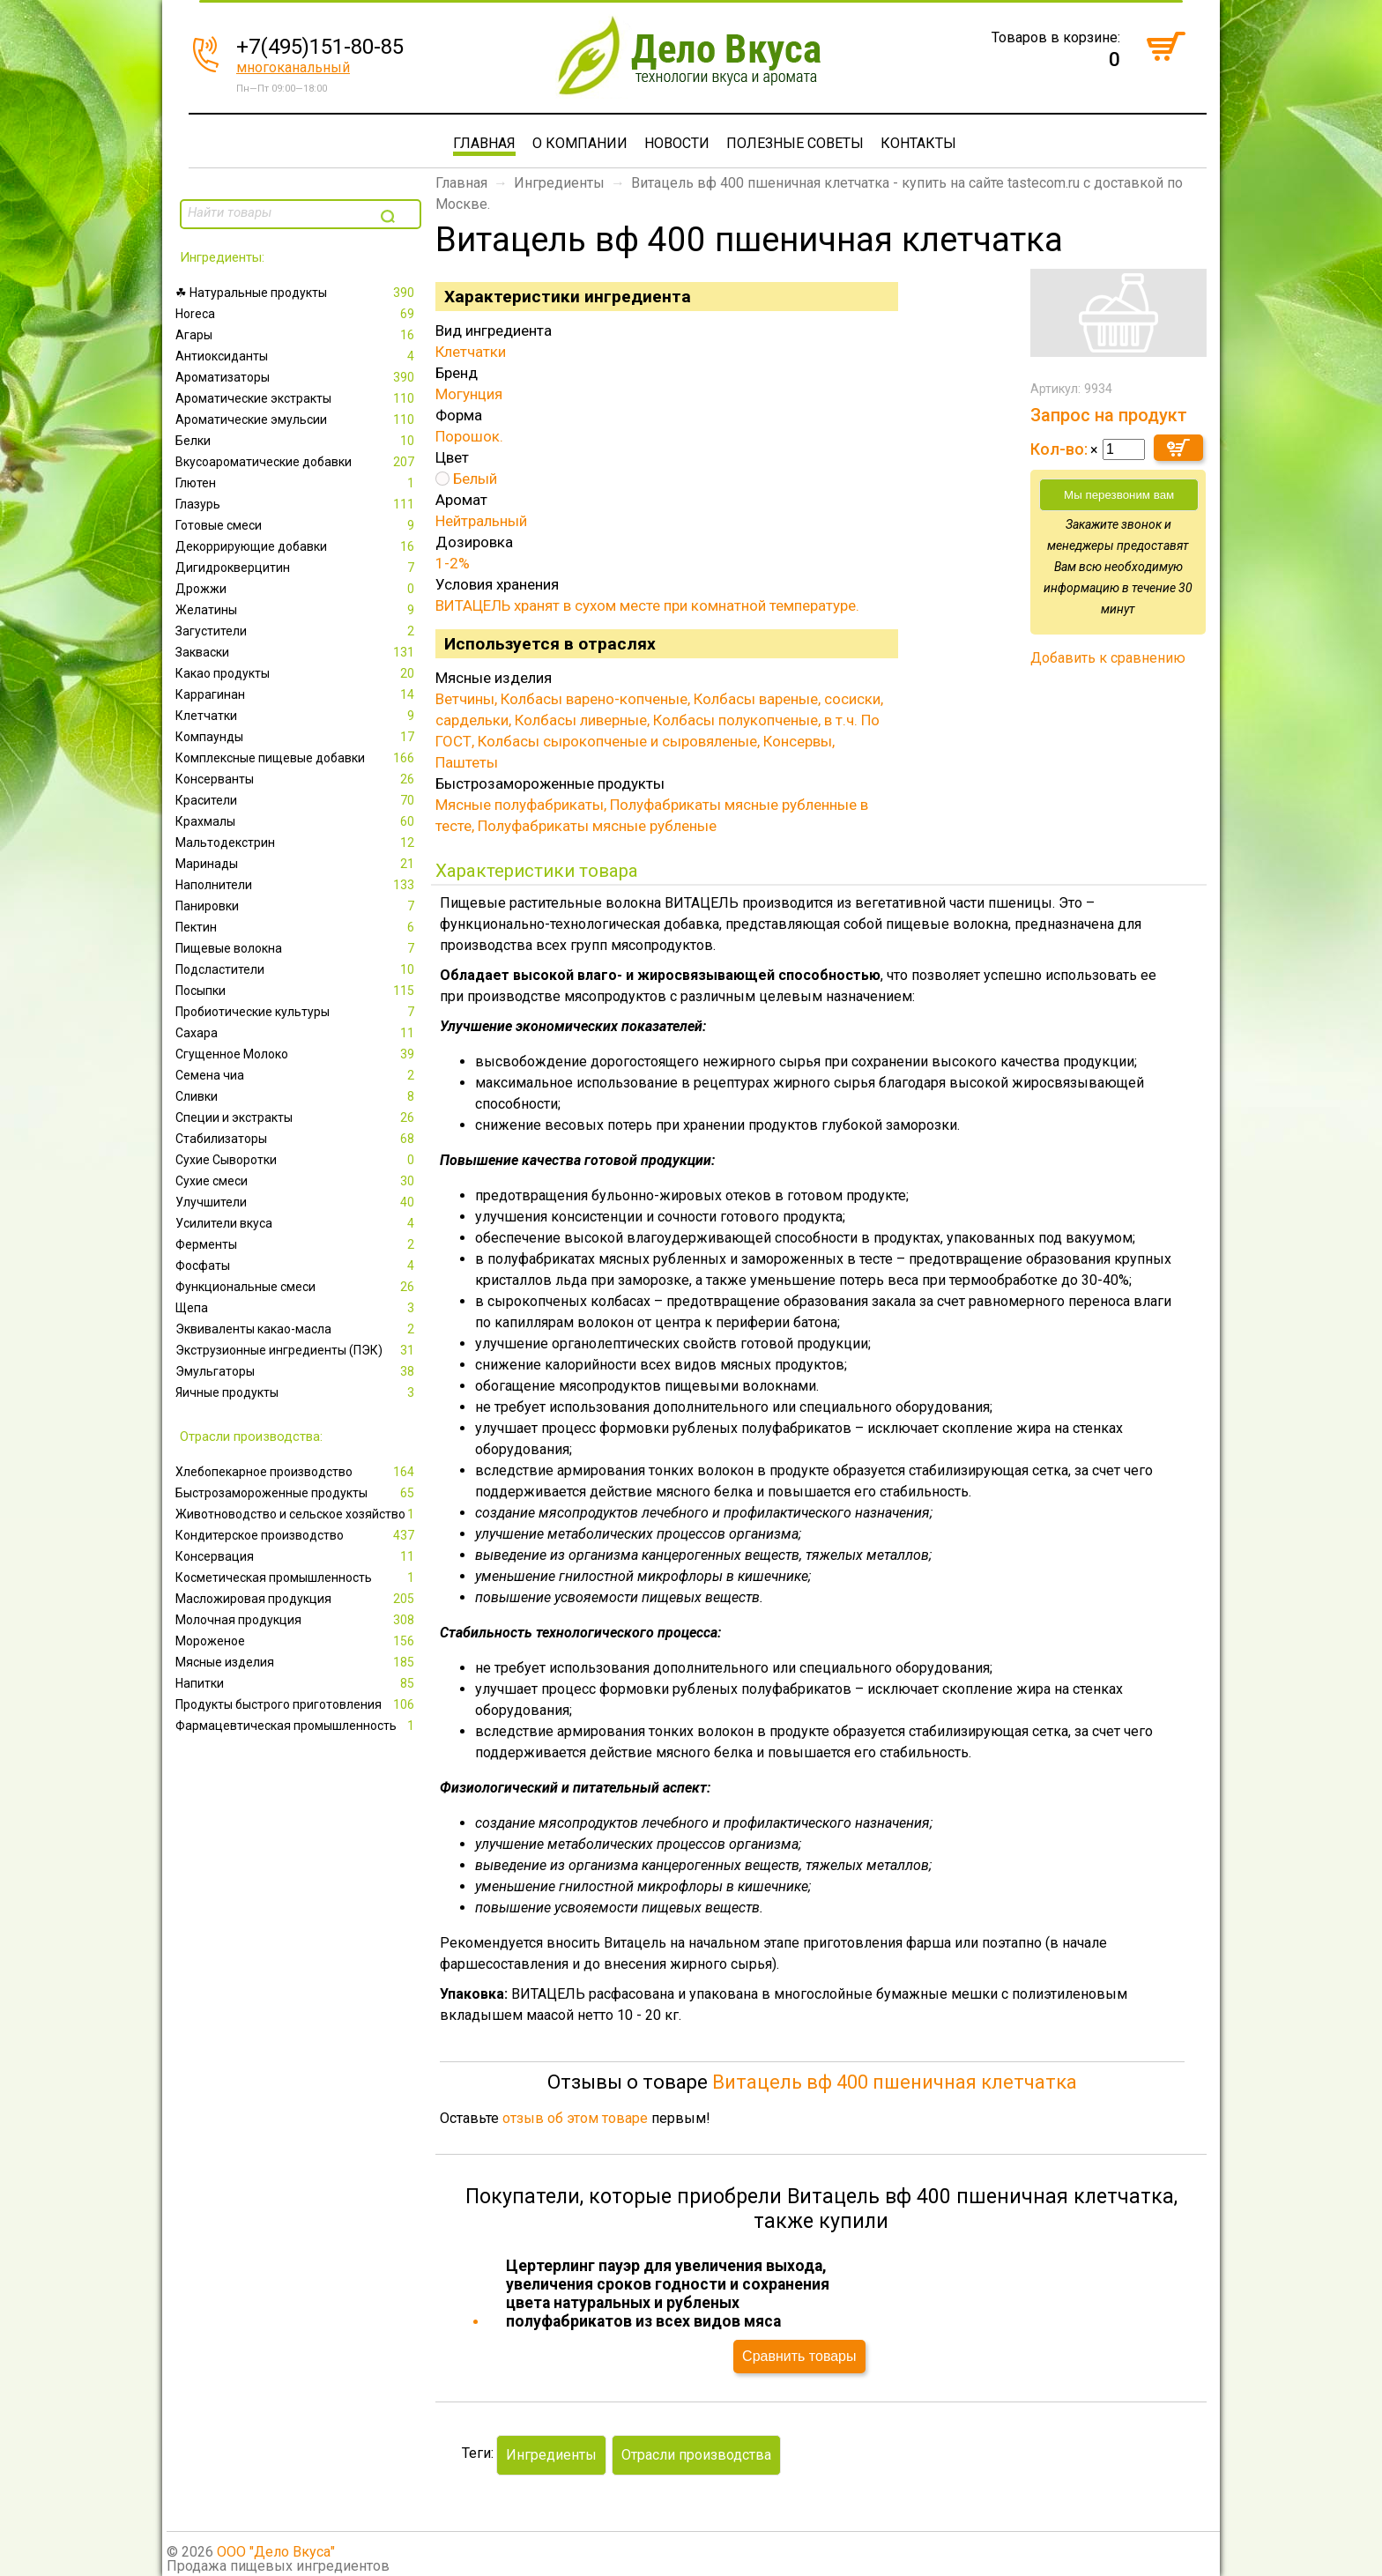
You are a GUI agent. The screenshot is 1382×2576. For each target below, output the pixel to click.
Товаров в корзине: (1056, 37)
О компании (580, 143)
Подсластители (296, 969)
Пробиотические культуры (296, 1011)
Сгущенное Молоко (296, 1054)
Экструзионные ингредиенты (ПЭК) (296, 1350)
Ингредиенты (559, 182)
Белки (296, 440)
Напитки (296, 1683)
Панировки (296, 906)
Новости (677, 143)
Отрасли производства (696, 2454)
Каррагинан (296, 694)
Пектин (296, 927)
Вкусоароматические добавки (296, 461)
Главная (484, 143)
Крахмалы (296, 821)
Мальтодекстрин (296, 842)
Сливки (296, 1096)
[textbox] (278, 212)
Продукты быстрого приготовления (296, 1704)
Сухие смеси (296, 1180)
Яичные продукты (296, 1392)
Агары (296, 334)
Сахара (296, 1032)
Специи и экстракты (296, 1117)
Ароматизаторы (296, 377)
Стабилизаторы (296, 1138)
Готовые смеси (296, 525)
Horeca (296, 313)
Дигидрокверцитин (296, 567)
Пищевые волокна (296, 948)
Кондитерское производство (296, 1535)
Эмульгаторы (296, 1371)
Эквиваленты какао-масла (296, 1329)
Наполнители (296, 884)
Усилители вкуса (296, 1223)
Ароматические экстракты (296, 398)
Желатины (296, 609)
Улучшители (296, 1202)
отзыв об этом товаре (575, 2118)
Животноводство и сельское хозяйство (296, 1514)
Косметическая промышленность (296, 1577)
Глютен (296, 483)
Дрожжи (296, 588)
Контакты (918, 143)
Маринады (296, 863)
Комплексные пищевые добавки (296, 757)
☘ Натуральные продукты (296, 292)
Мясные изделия (296, 1662)
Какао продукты (296, 673)
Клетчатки (296, 715)
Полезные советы (795, 143)
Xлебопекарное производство (296, 1471)
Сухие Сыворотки (296, 1159)
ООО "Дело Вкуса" (276, 2551)
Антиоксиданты (296, 356)
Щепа (296, 1307)
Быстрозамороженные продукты (296, 1492)
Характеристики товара (536, 870)
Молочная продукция (296, 1619)
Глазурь (296, 504)
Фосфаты (296, 1265)
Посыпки (296, 990)
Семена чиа (296, 1075)
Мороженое (296, 1641)
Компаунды (296, 736)
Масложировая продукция (296, 1598)
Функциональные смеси (296, 1286)
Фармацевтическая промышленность (296, 1725)
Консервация (296, 1556)
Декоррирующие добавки (296, 546)
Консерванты (296, 779)
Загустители (296, 631)
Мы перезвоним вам (1119, 494)
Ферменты (296, 1244)
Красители (296, 800)
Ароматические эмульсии (296, 419)
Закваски (296, 652)
